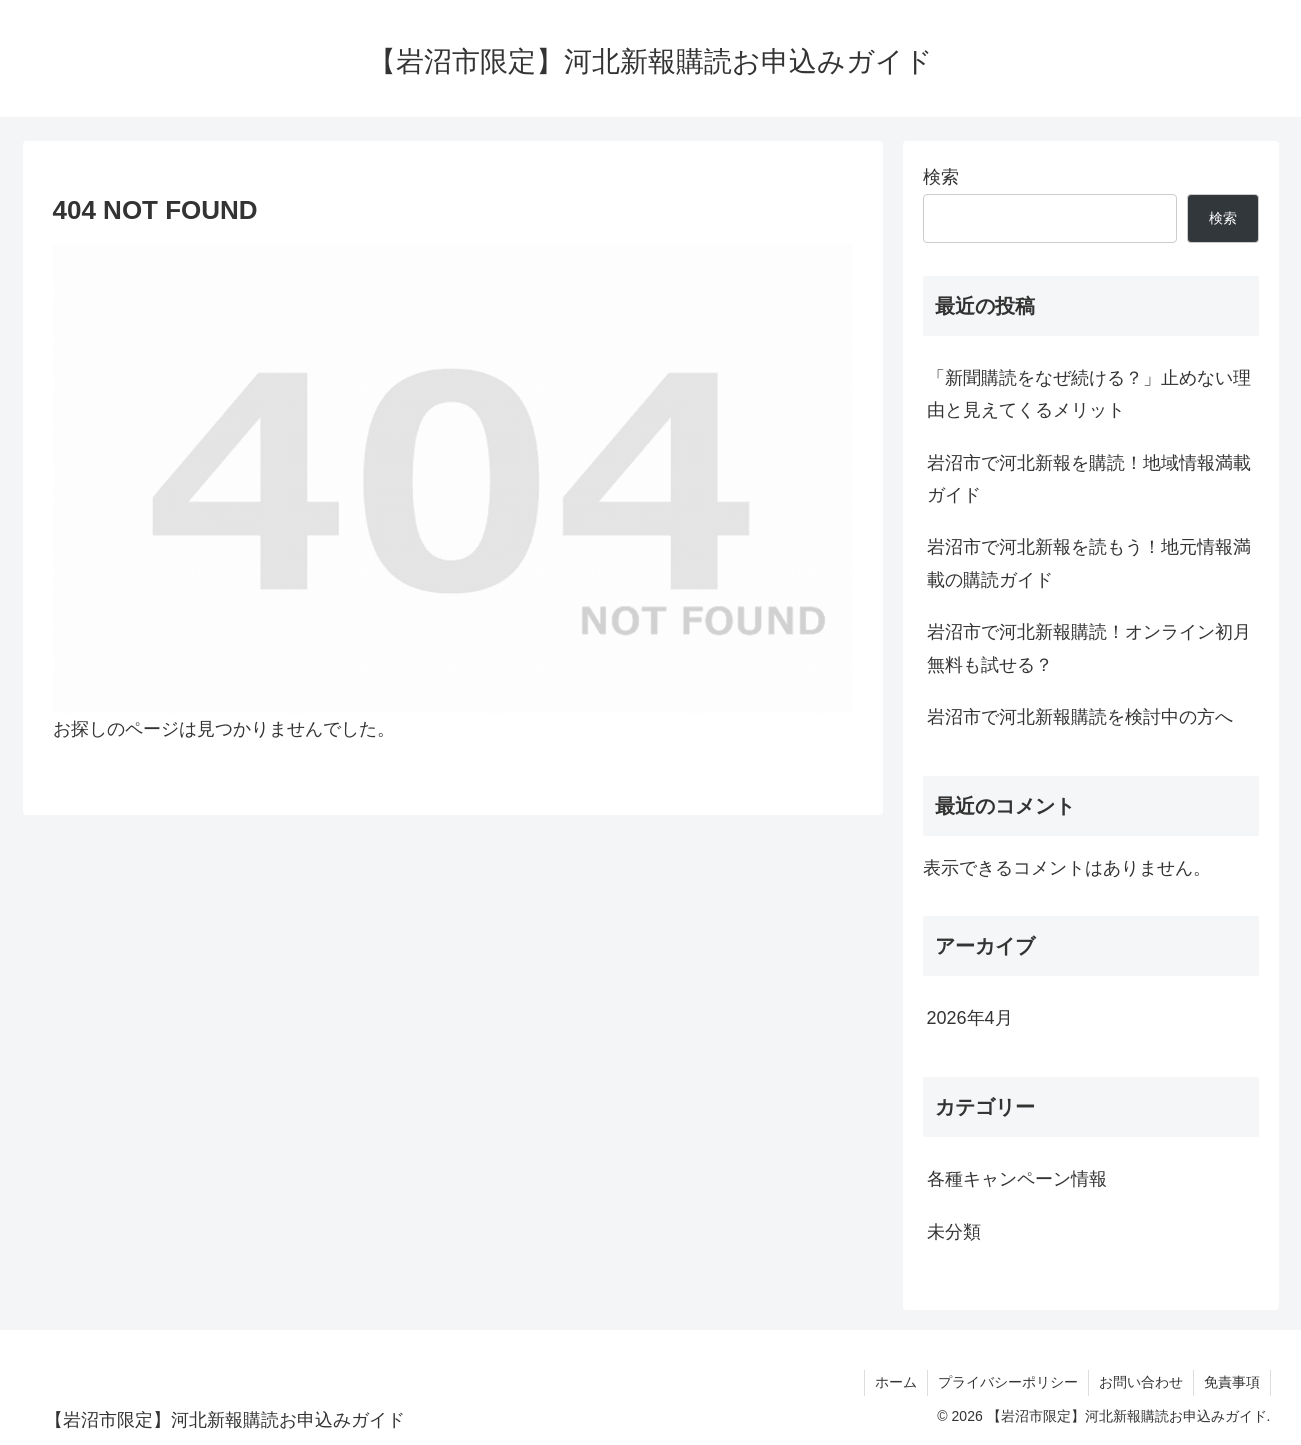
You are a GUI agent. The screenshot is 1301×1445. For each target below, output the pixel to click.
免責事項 (1232, 1382)
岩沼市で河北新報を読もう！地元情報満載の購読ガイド (1089, 563)
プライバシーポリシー (1008, 1382)
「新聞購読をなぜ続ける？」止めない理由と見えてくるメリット (1089, 394)
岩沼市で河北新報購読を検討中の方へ (1080, 717)
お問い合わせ (1141, 1382)
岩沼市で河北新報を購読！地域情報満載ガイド (1089, 479)
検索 (941, 177)
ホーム (896, 1382)
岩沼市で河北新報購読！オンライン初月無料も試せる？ (1089, 648)
